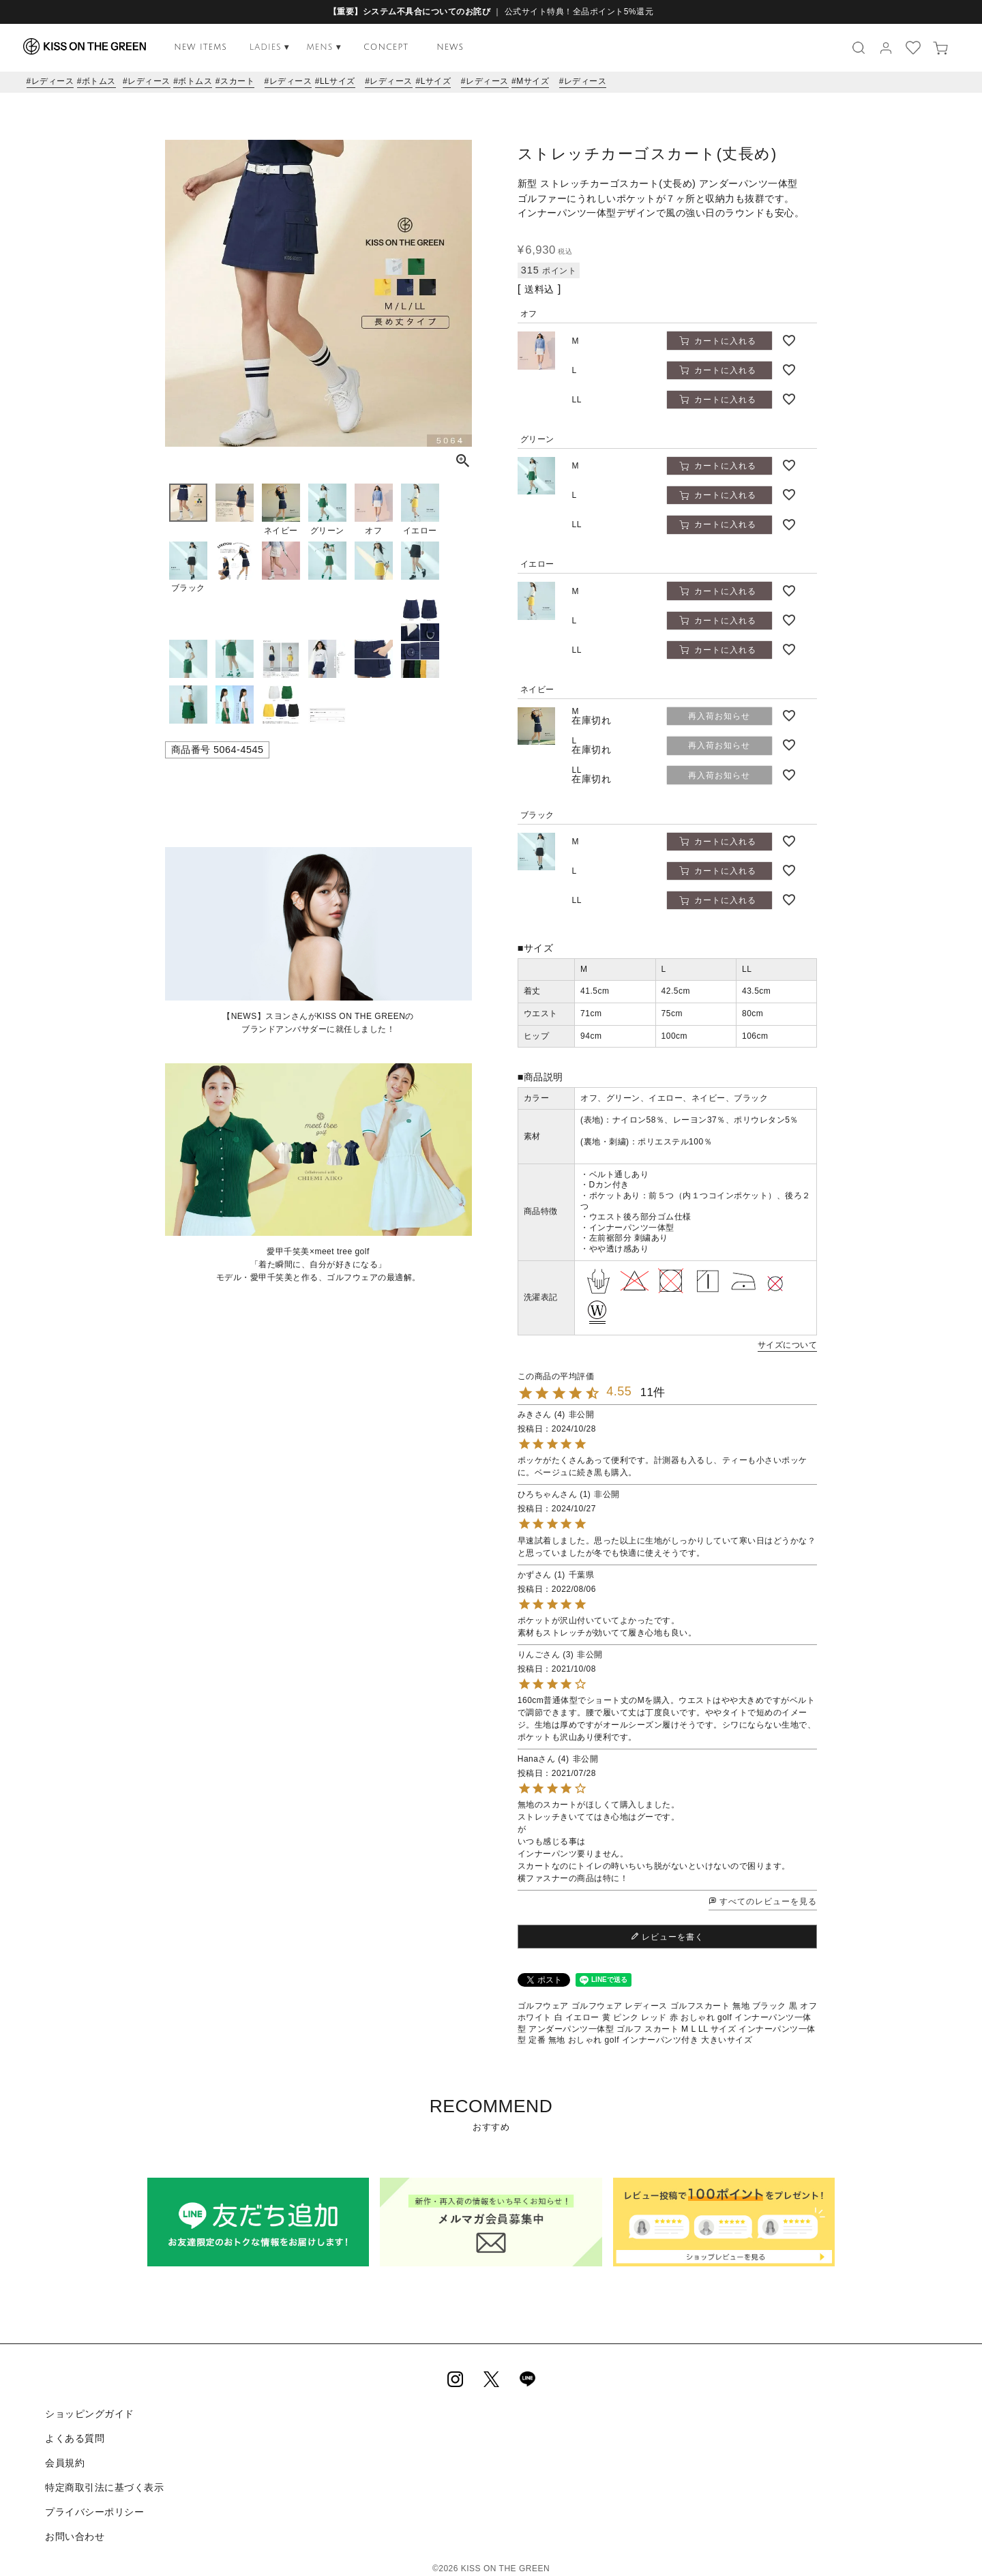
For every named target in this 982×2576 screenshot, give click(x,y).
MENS (323, 47)
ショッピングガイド (88, 2412)
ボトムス (99, 81)
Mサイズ (532, 81)
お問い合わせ (73, 2521)
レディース (52, 81)
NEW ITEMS (200, 47)
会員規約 (63, 2456)
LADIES (270, 47)
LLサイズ (337, 81)
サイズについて (788, 1345)
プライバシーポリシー (93, 2499)
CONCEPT (385, 47)
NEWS (450, 47)
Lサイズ (436, 81)
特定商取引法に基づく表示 (103, 2477)
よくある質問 (73, 2434)
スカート (237, 81)
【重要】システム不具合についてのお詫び (410, 11)
